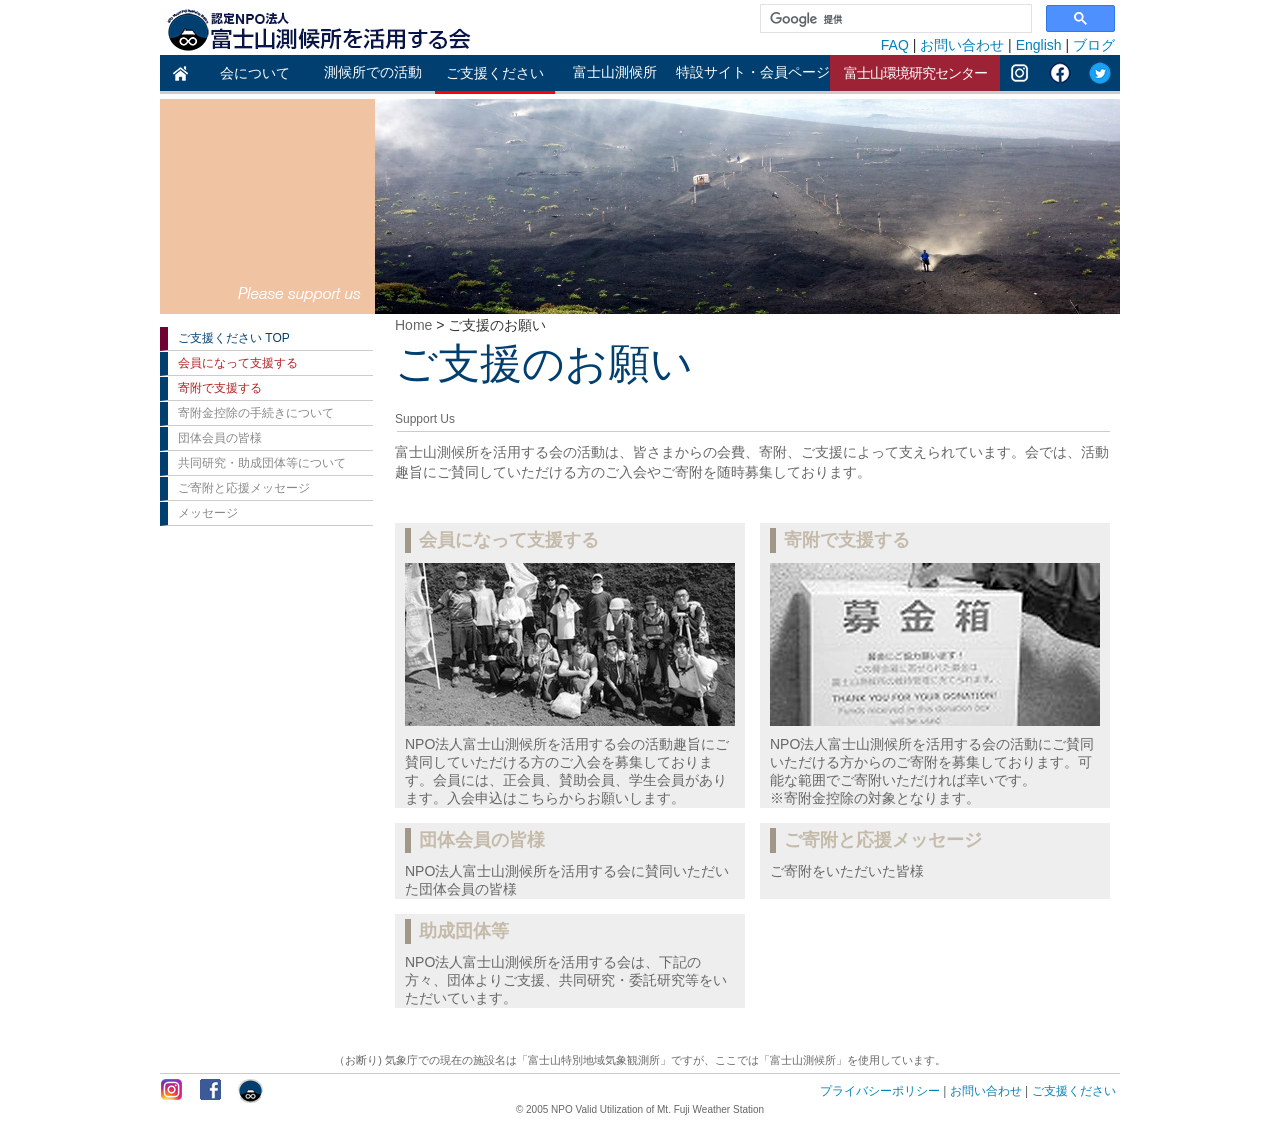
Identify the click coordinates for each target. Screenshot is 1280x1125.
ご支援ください (495, 73)
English (1039, 45)
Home (413, 325)
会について (255, 73)
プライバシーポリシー (880, 1091)
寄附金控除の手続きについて (256, 413)
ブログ (1094, 45)
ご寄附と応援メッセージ (244, 488)
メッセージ (208, 513)
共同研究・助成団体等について (262, 463)
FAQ (895, 45)
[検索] (894, 19)
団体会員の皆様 (220, 438)
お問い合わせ (962, 45)
